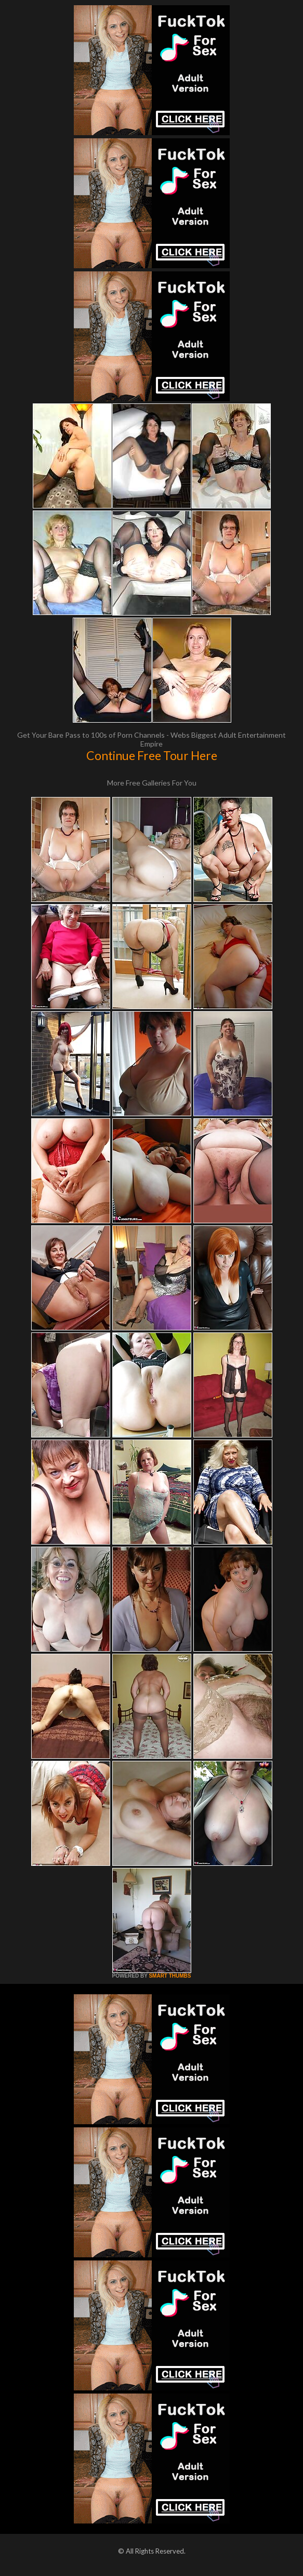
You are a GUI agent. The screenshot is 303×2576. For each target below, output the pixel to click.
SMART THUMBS (170, 1976)
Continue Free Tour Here (151, 755)
